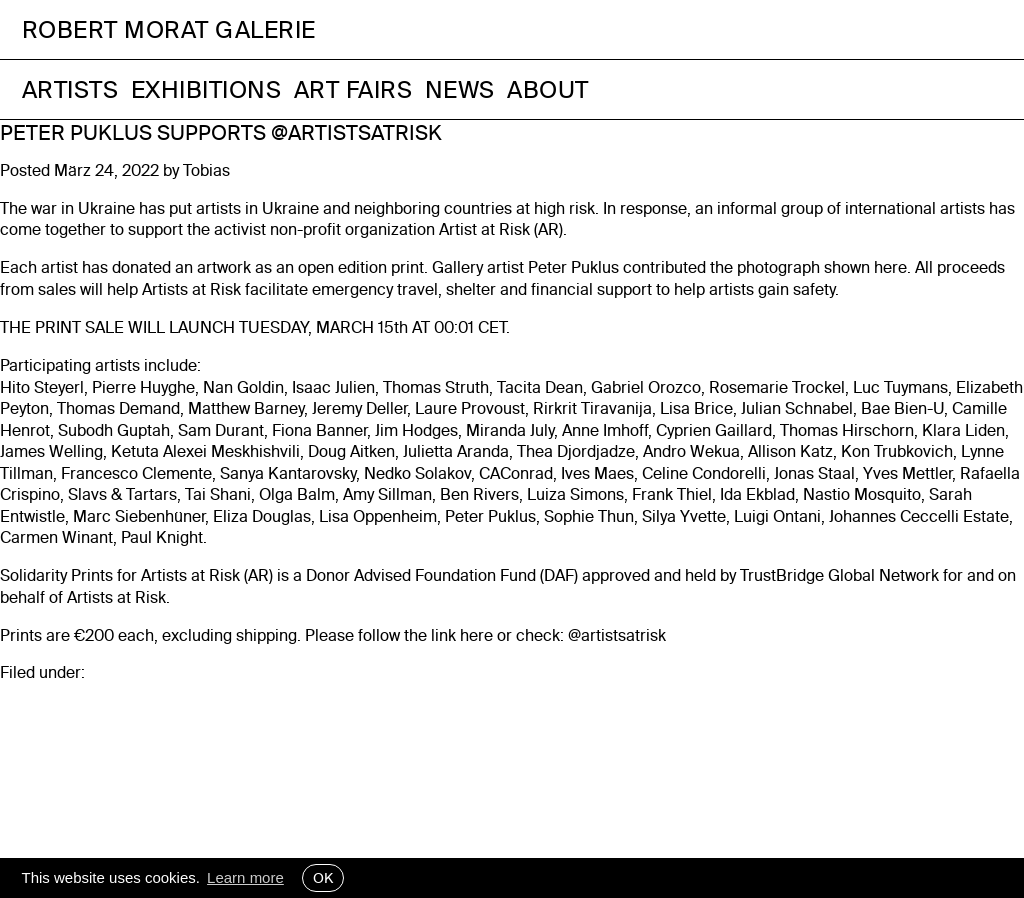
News (460, 89)
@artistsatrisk (617, 635)
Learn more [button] (245, 877)
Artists (70, 89)
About (548, 89)
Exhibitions (206, 89)
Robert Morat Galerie (169, 29)
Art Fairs (353, 89)
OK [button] (323, 878)
